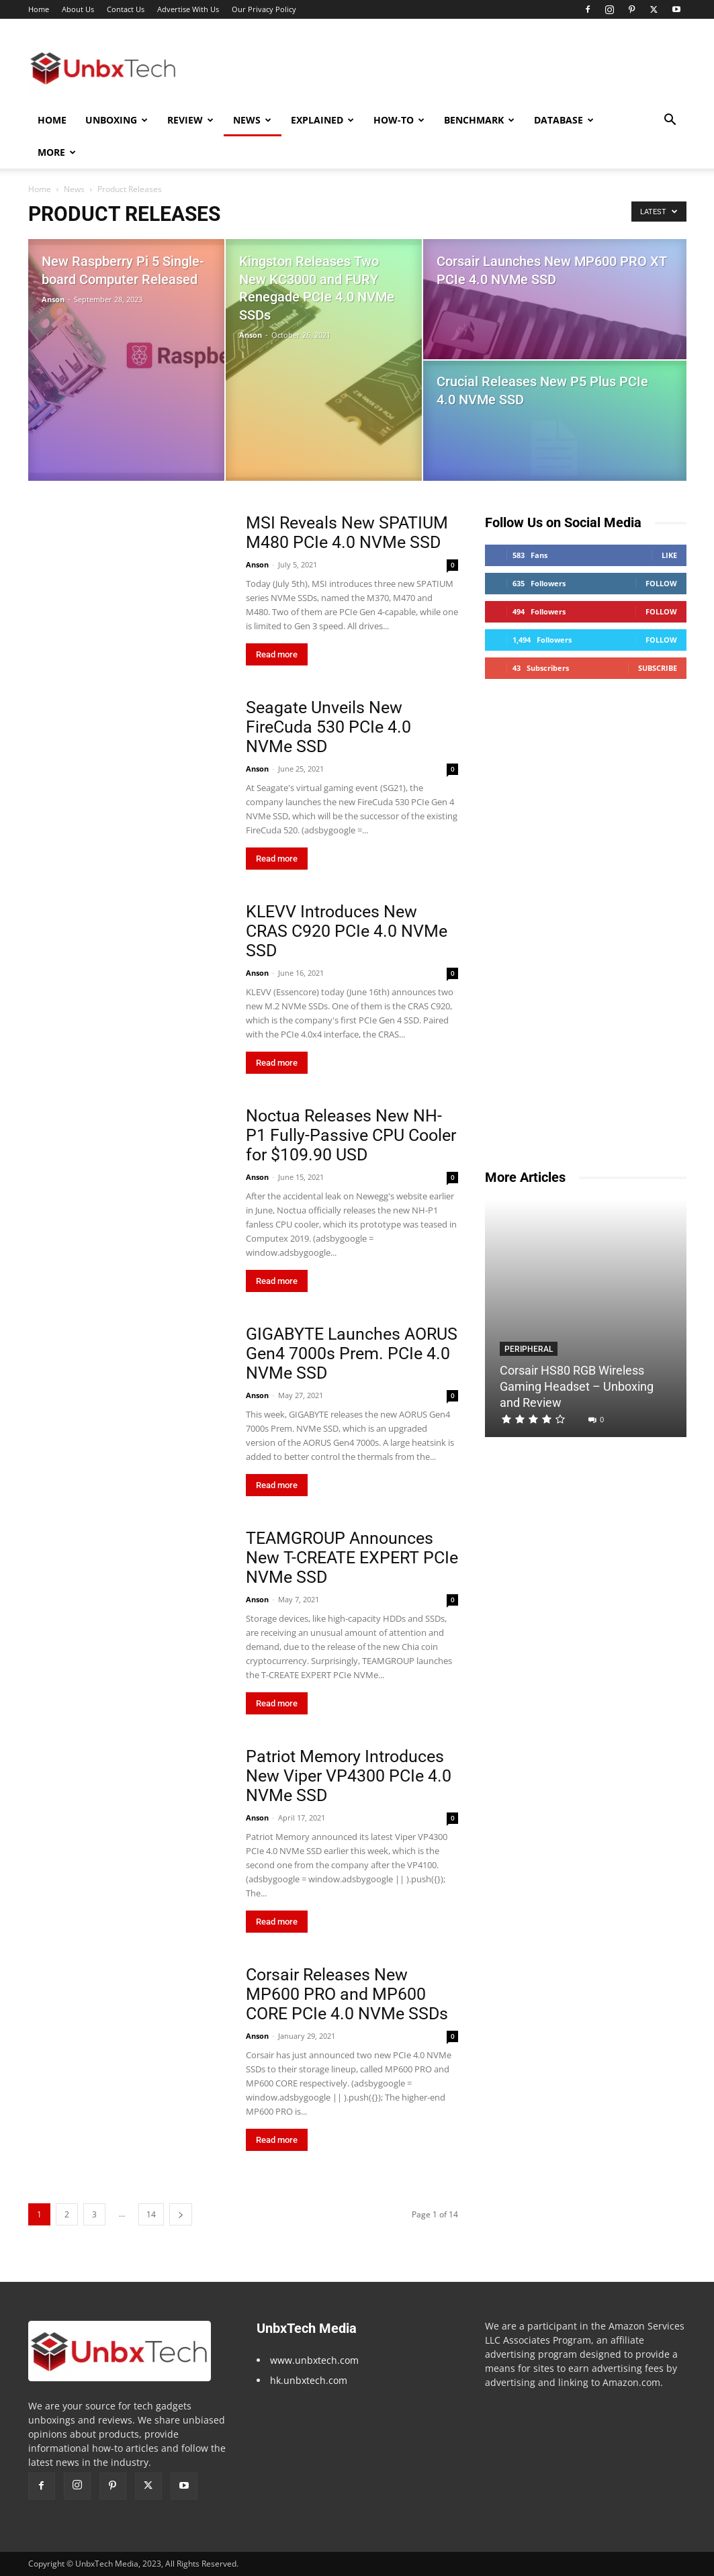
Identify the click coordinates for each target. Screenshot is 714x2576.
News (252, 119)
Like (669, 555)
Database (564, 119)
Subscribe (657, 668)
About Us (78, 9)
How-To (399, 119)
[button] (670, 121)
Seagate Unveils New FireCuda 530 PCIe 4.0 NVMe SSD (328, 727)
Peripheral (528, 1349)
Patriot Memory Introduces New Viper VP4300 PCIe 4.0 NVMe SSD (348, 1776)
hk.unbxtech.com (308, 2380)
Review (190, 119)
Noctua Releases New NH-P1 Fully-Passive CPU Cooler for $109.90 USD (351, 1135)
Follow (661, 583)
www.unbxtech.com (314, 2360)
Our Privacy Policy (264, 9)
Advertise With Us (188, 9)
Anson (53, 299)
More (57, 152)
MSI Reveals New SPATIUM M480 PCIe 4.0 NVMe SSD (347, 532)
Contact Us (125, 9)
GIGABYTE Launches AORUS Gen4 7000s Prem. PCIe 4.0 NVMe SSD (351, 1353)
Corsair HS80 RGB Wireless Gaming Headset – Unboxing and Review (577, 1386)
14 (151, 2214)
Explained (322, 119)
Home (38, 9)
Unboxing (116, 119)
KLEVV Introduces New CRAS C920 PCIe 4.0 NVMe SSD (346, 931)
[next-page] (180, 2214)
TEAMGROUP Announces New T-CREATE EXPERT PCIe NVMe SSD (352, 1557)
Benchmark (479, 119)
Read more (277, 654)
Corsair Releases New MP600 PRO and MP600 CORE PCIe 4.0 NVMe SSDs (347, 1994)
